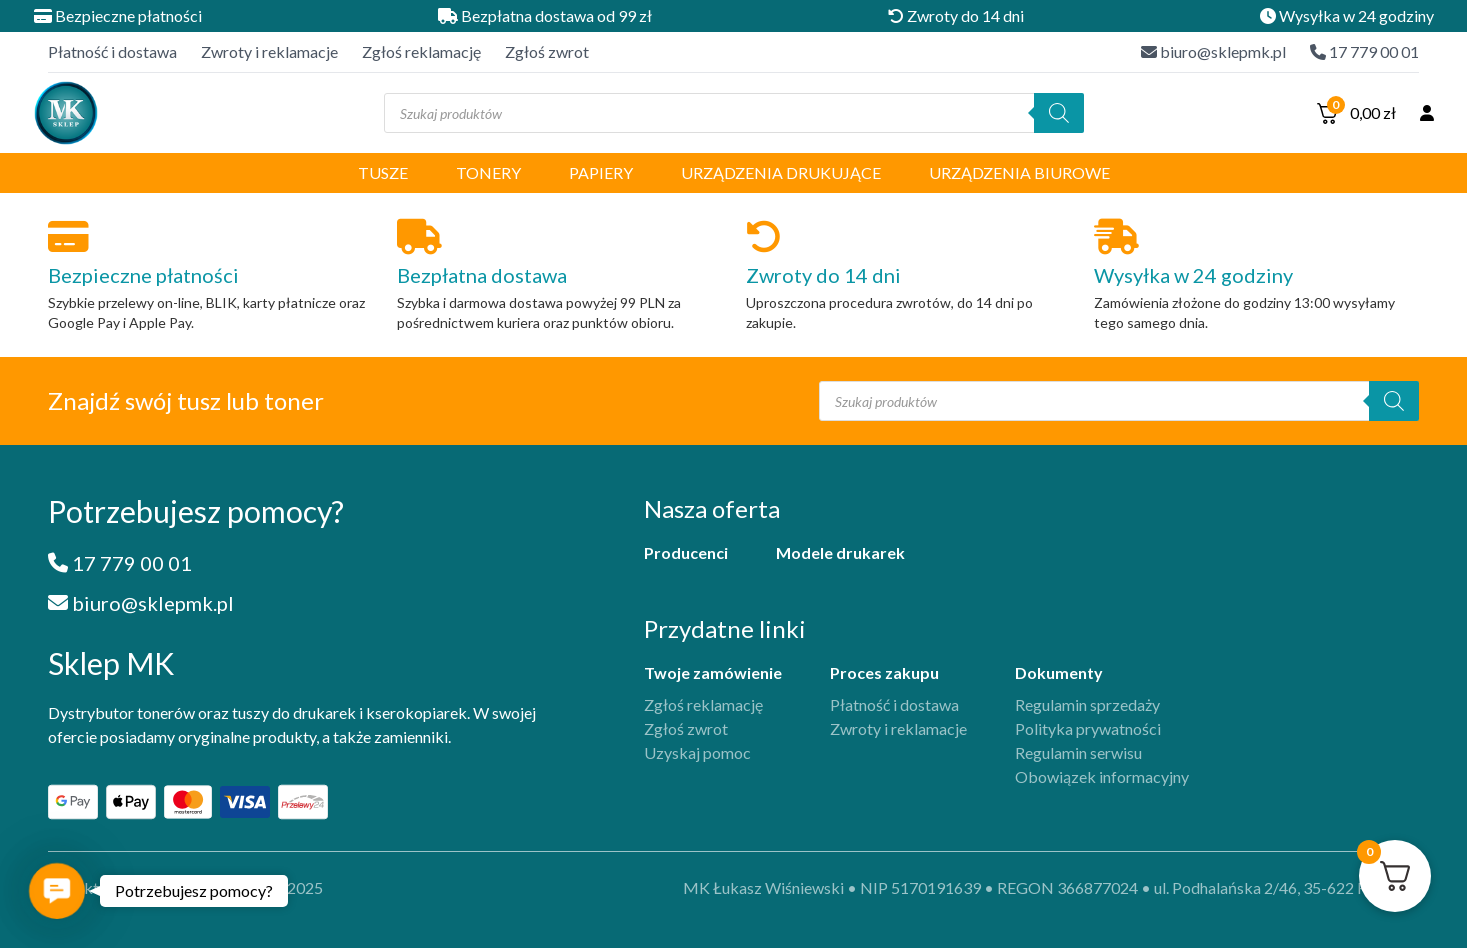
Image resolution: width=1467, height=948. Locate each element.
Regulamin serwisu (1078, 752)
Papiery (601, 172)
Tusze (383, 172)
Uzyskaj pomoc (697, 752)
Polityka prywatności (1088, 728)
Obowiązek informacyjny (1102, 776)
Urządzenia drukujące (781, 172)
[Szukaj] (1059, 113)
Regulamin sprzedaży (1087, 704)
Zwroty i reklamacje (269, 51)
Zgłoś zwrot (547, 51)
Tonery (488, 172)
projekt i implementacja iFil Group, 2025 (185, 887)
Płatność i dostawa (112, 51)
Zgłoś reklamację (421, 51)
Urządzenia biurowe (1019, 172)
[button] (56, 890)
